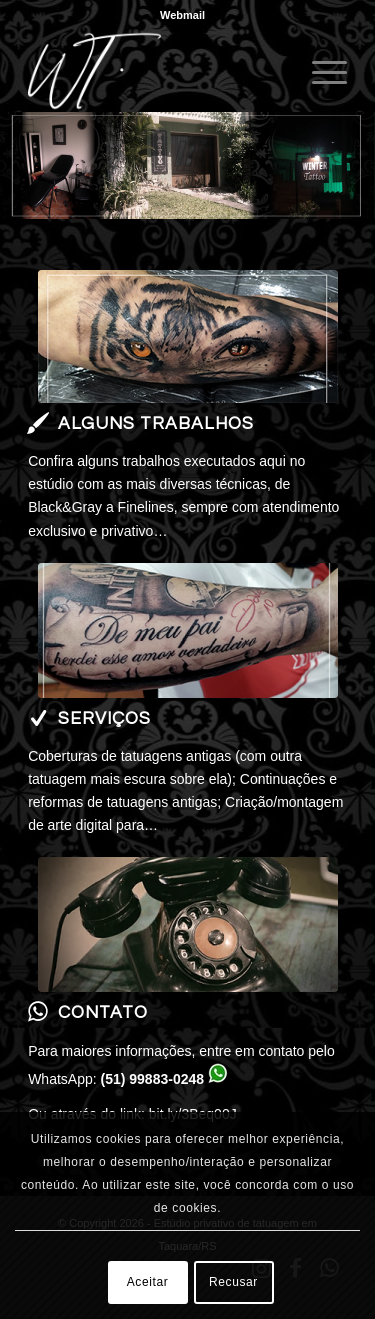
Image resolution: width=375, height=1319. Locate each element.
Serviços (104, 719)
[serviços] (188, 630)
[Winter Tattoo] (155, 71)
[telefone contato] (188, 924)
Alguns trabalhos (156, 424)
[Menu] (319, 71)
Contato (103, 1013)
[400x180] (188, 336)
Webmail (182, 15)
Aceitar (148, 1282)
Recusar (233, 1282)
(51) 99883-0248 (153, 1079)
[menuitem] (182, 15)
